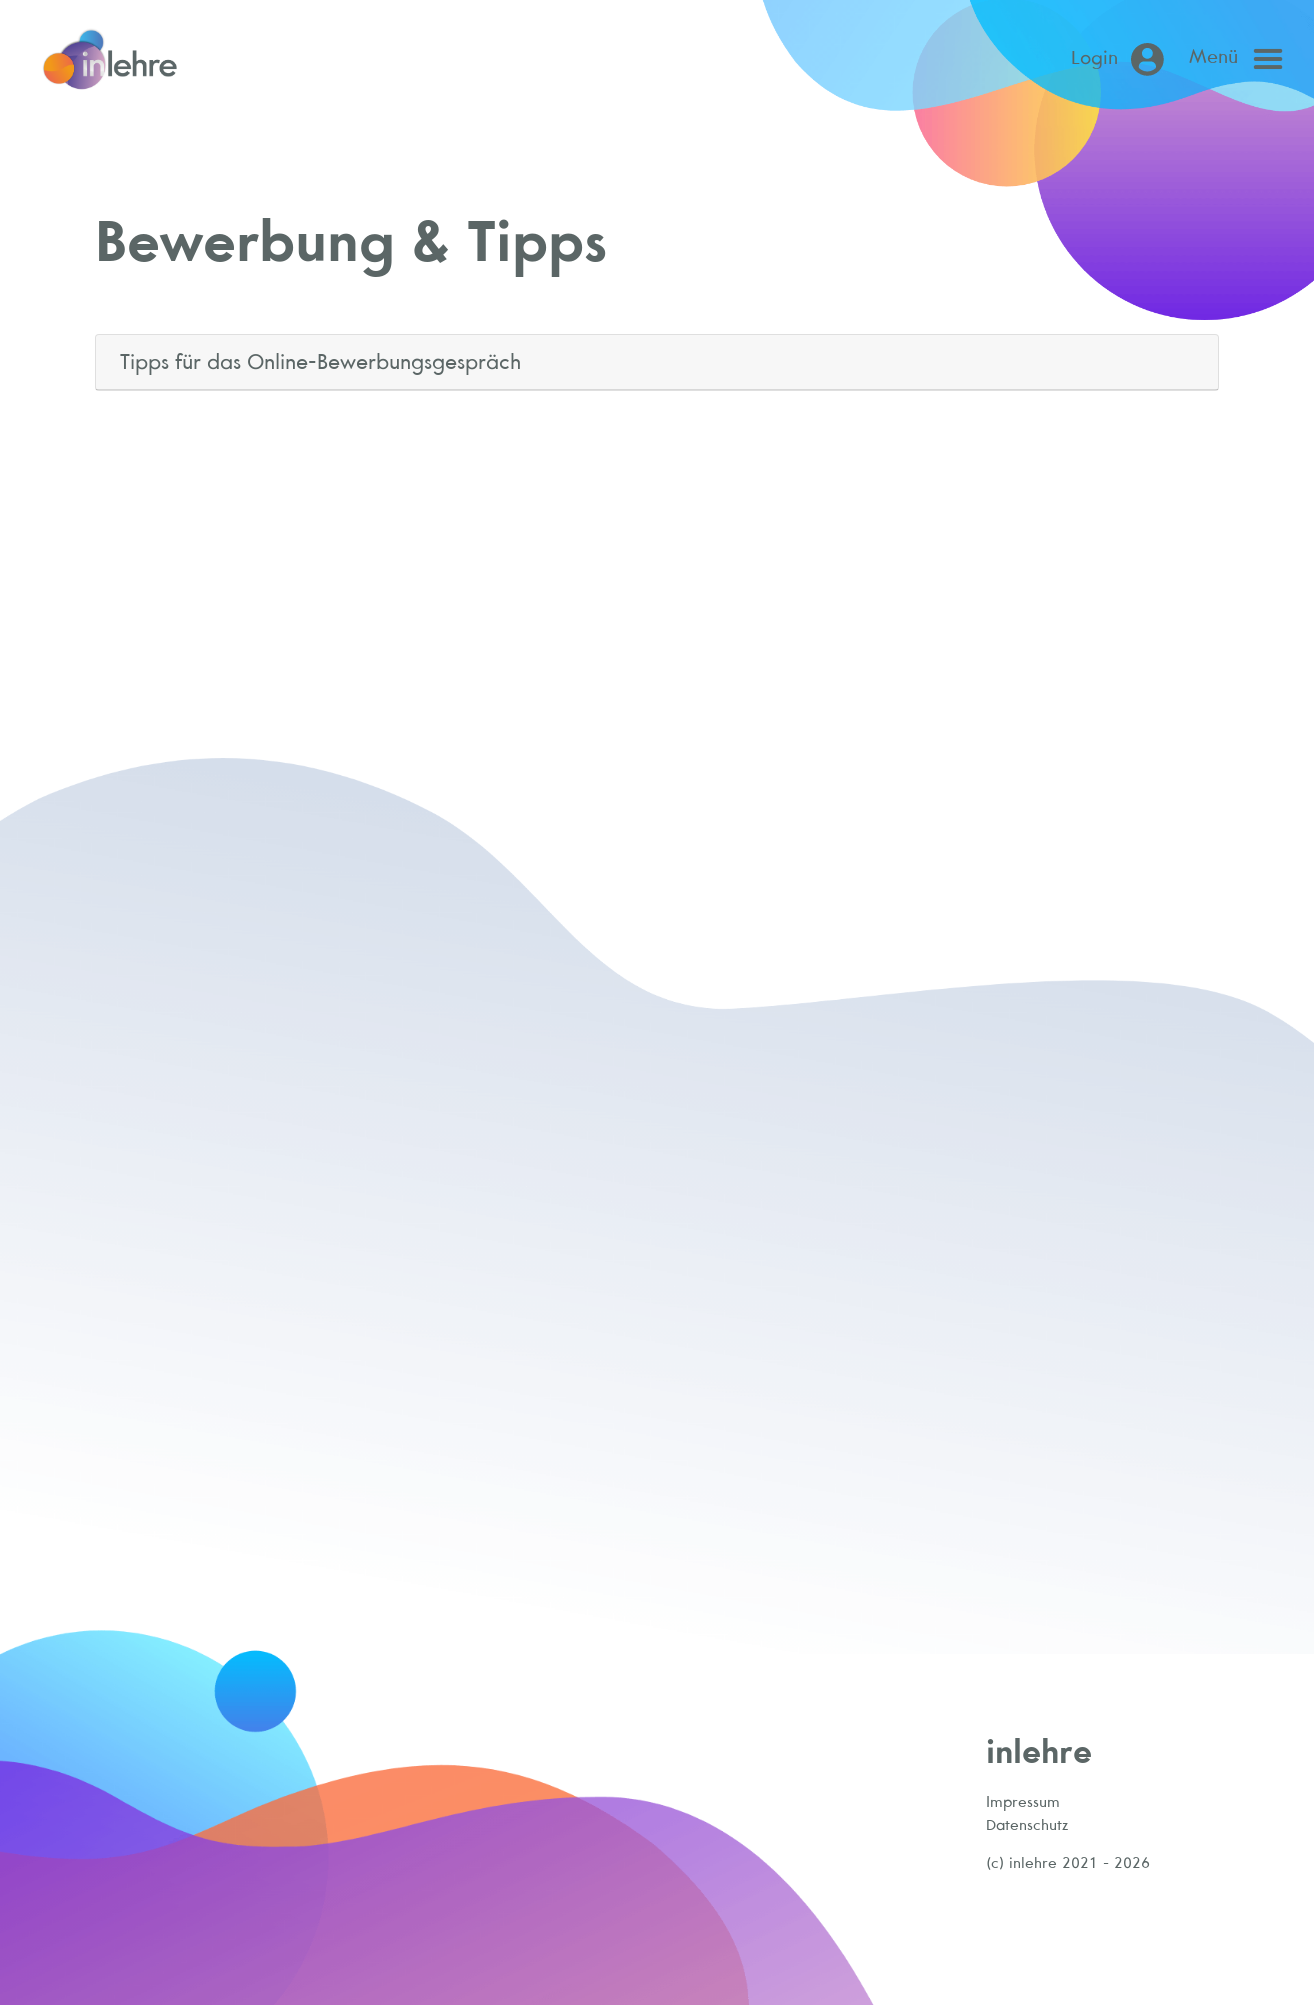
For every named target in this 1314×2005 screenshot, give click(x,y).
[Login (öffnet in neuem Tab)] (1121, 59)
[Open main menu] (1241, 59)
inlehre (1039, 1750)
